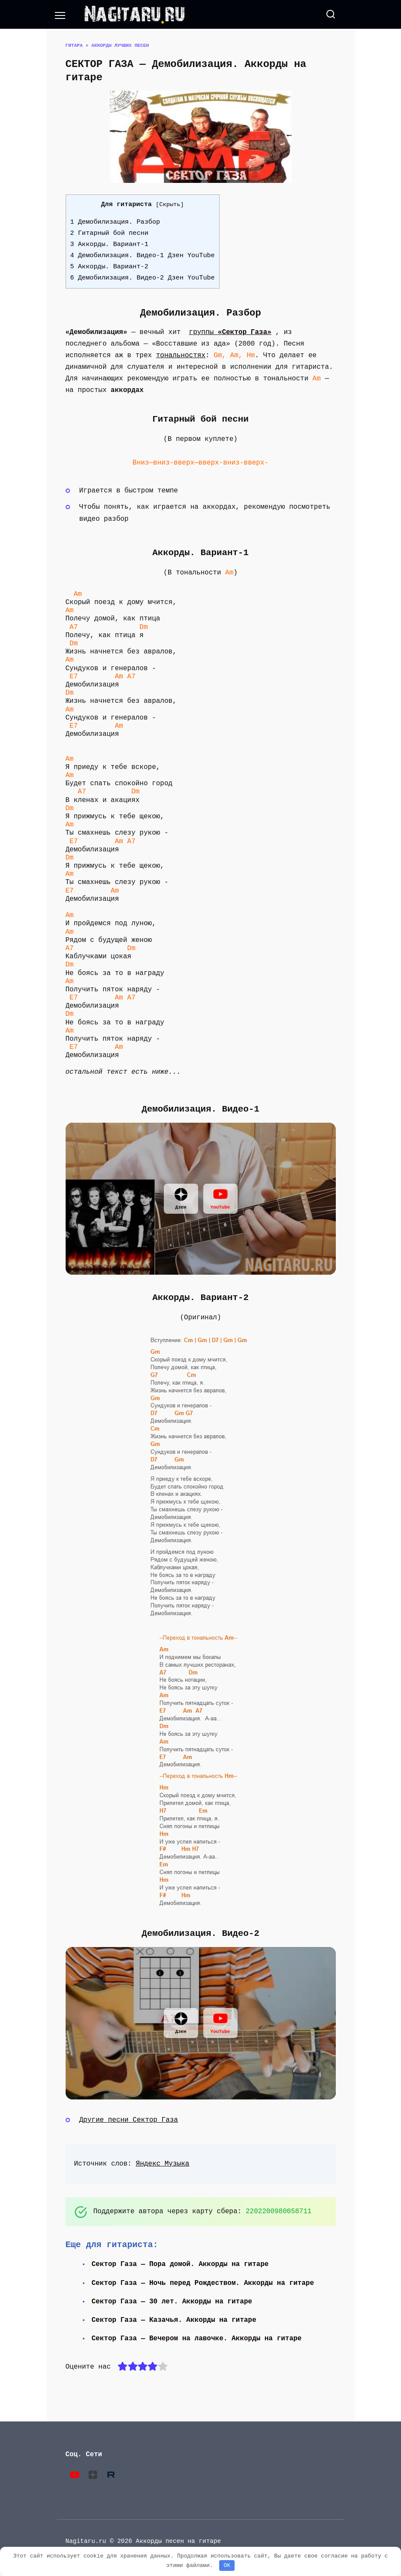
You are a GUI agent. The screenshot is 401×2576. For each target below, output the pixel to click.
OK (226, 2565)
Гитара (74, 45)
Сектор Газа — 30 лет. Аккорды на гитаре (173, 2301)
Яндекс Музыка (163, 2164)
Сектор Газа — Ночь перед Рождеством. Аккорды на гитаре (204, 2283)
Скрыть (169, 204)
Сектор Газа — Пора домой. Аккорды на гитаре (181, 2264)
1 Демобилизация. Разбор (115, 222)
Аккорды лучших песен (120, 45)
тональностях (180, 355)
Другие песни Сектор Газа (128, 2120)
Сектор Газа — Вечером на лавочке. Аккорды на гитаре (198, 2338)
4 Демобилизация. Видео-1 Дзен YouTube (142, 255)
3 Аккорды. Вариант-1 (109, 244)
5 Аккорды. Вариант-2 (109, 266)
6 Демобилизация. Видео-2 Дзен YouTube (142, 277)
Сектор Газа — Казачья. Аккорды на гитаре (175, 2320)
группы (230, 332)
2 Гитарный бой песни (109, 233)
